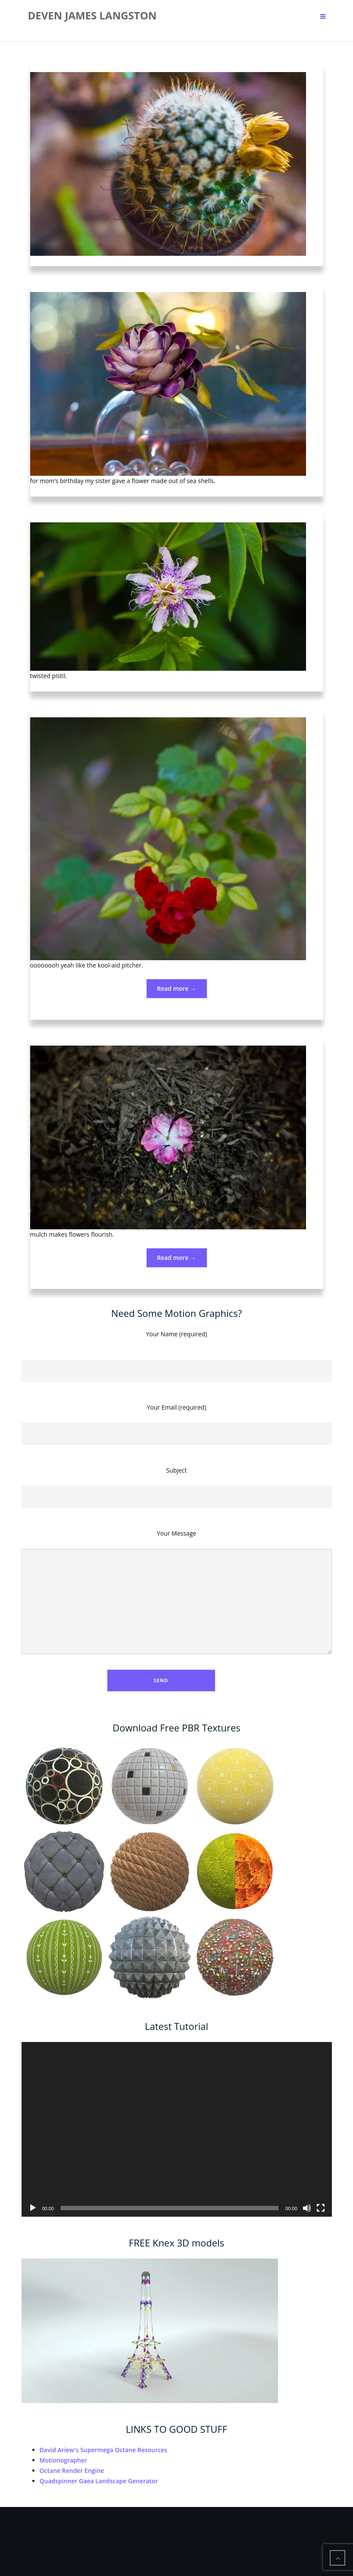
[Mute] (307, 2208)
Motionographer (63, 2460)
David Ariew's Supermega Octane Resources (103, 2450)
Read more (182, 990)
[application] (177, 2129)
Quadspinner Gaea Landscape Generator (99, 2481)
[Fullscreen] (320, 2208)
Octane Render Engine (72, 2470)
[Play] (32, 2208)
